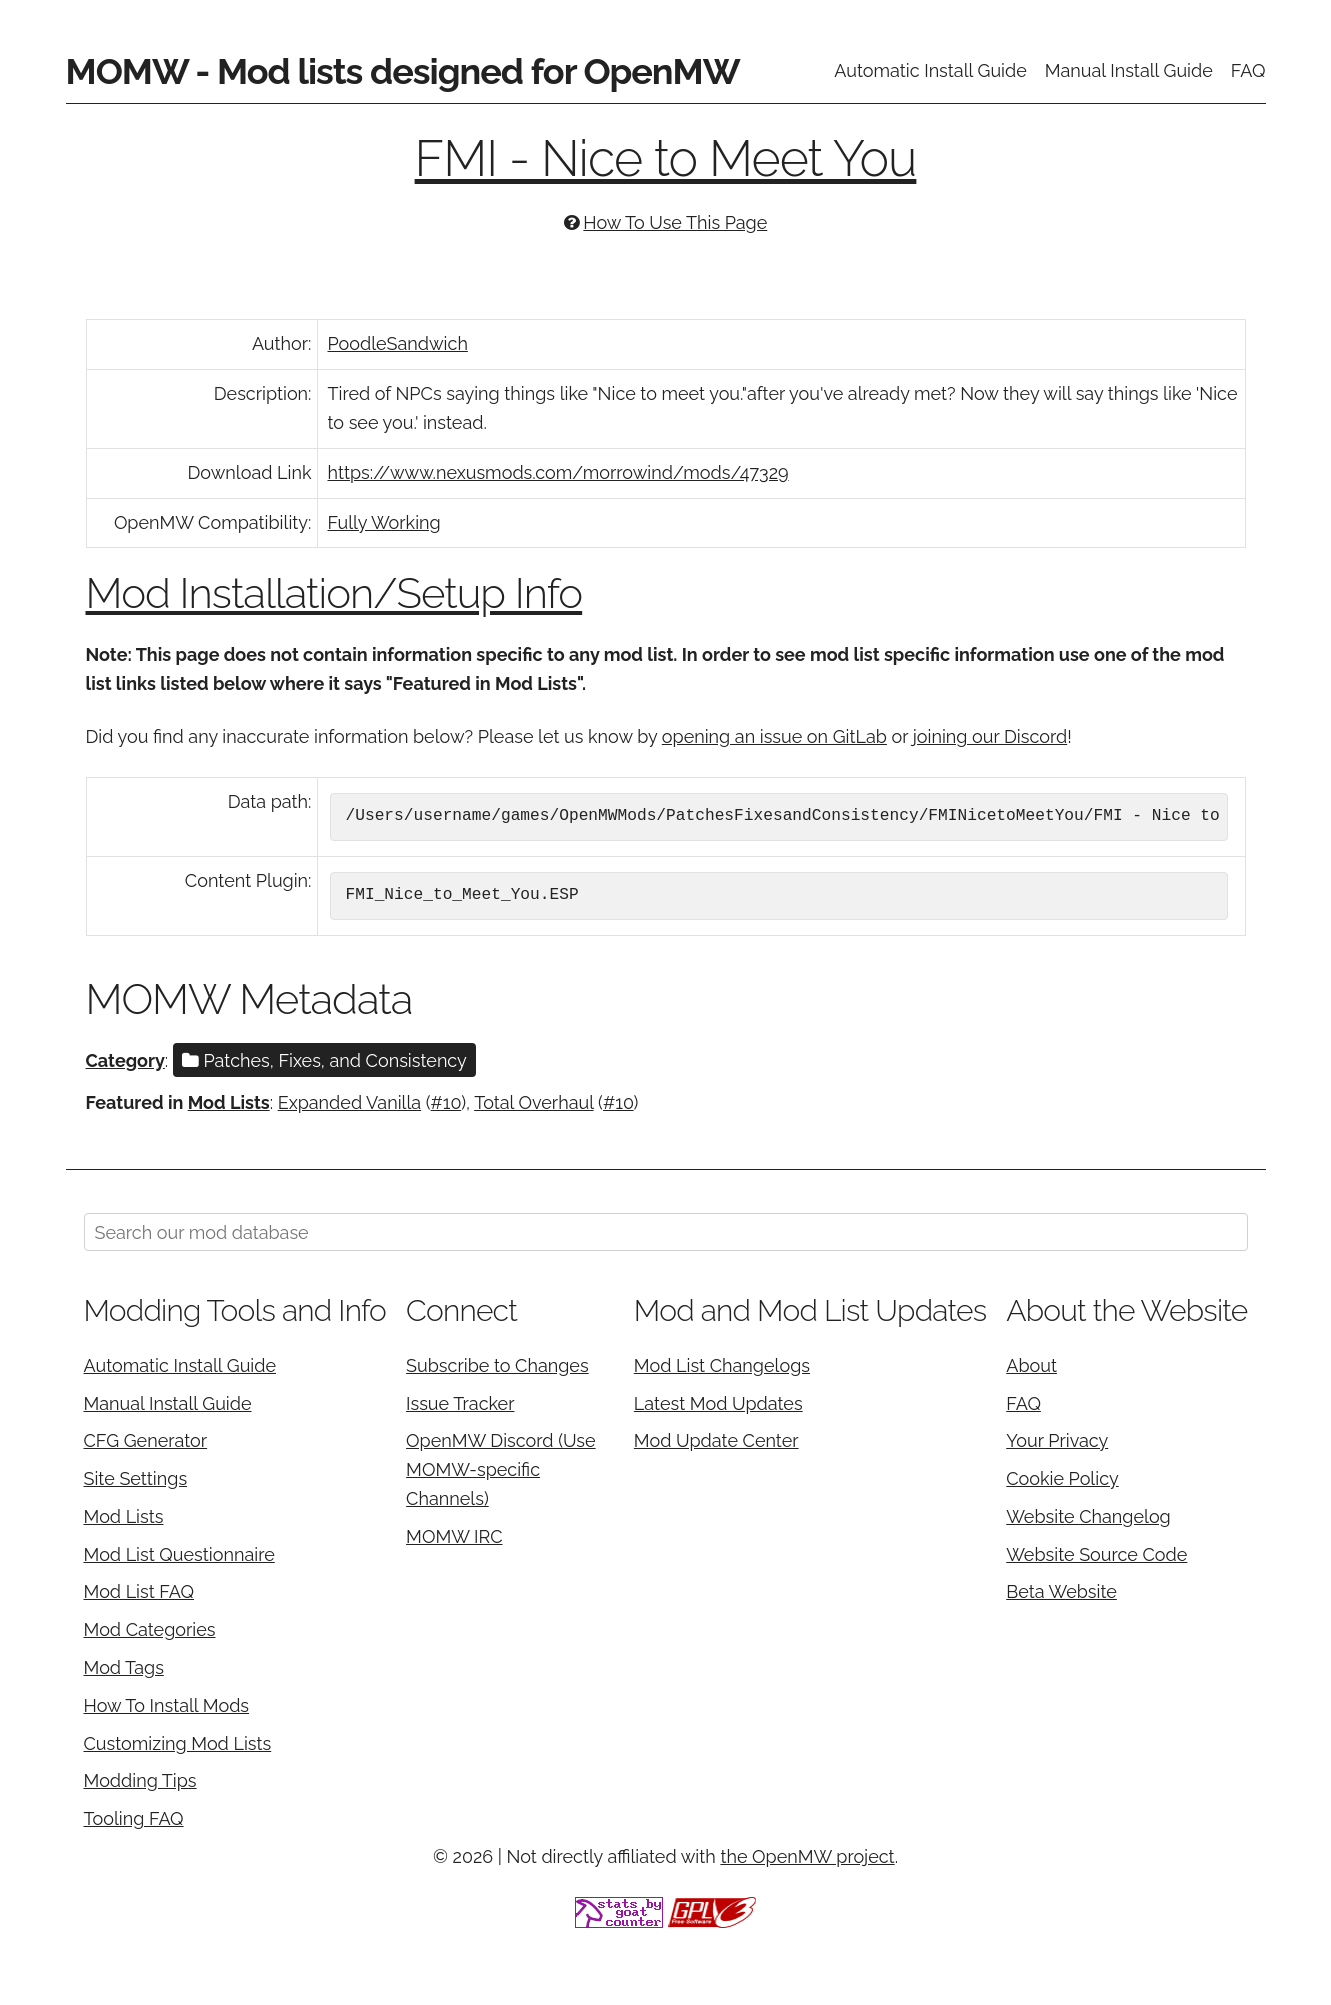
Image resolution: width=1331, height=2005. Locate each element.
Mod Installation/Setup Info (334, 593)
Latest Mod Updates (718, 1403)
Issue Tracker (460, 1403)
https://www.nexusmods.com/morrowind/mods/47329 (558, 472)
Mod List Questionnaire (179, 1554)
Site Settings (136, 1478)
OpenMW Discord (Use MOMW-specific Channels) (501, 1469)
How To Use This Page (675, 222)
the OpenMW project (807, 1856)
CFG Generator (146, 1440)
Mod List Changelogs (722, 1365)
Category (125, 1060)
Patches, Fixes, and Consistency (324, 1060)
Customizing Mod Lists (178, 1743)
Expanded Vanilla (350, 1102)
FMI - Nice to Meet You (666, 158)
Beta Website (1061, 1591)
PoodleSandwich (398, 343)
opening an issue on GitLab (774, 736)
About (1031, 1365)
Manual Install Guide (1129, 70)
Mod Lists (229, 1102)
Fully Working (384, 522)
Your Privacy (1057, 1440)
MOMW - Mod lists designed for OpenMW (403, 71)
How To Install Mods (167, 1705)
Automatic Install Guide (930, 70)
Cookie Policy (1062, 1478)
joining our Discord (990, 736)
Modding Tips (140, 1780)
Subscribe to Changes (497, 1365)
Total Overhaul (533, 1102)
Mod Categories (150, 1629)
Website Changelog (1088, 1516)
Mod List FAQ (139, 1591)
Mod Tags (124, 1667)
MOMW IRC (454, 1536)
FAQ (1248, 70)
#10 (446, 1102)
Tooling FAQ (134, 1818)
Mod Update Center (716, 1440)
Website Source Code (1096, 1554)
